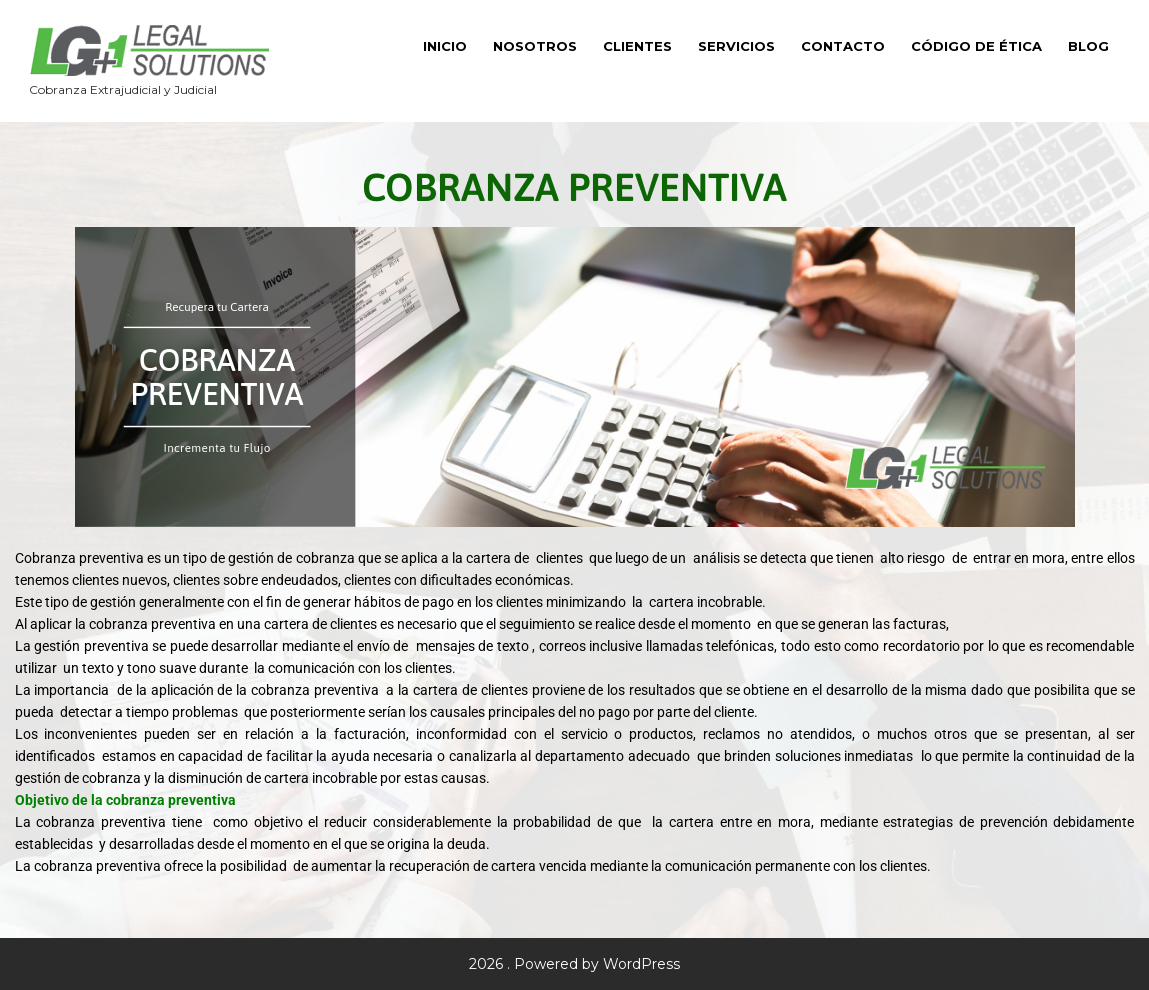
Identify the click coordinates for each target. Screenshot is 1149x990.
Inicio (445, 46)
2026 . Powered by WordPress (574, 964)
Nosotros (535, 46)
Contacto (843, 46)
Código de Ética (976, 46)
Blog (1088, 46)
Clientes (637, 46)
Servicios (736, 46)
